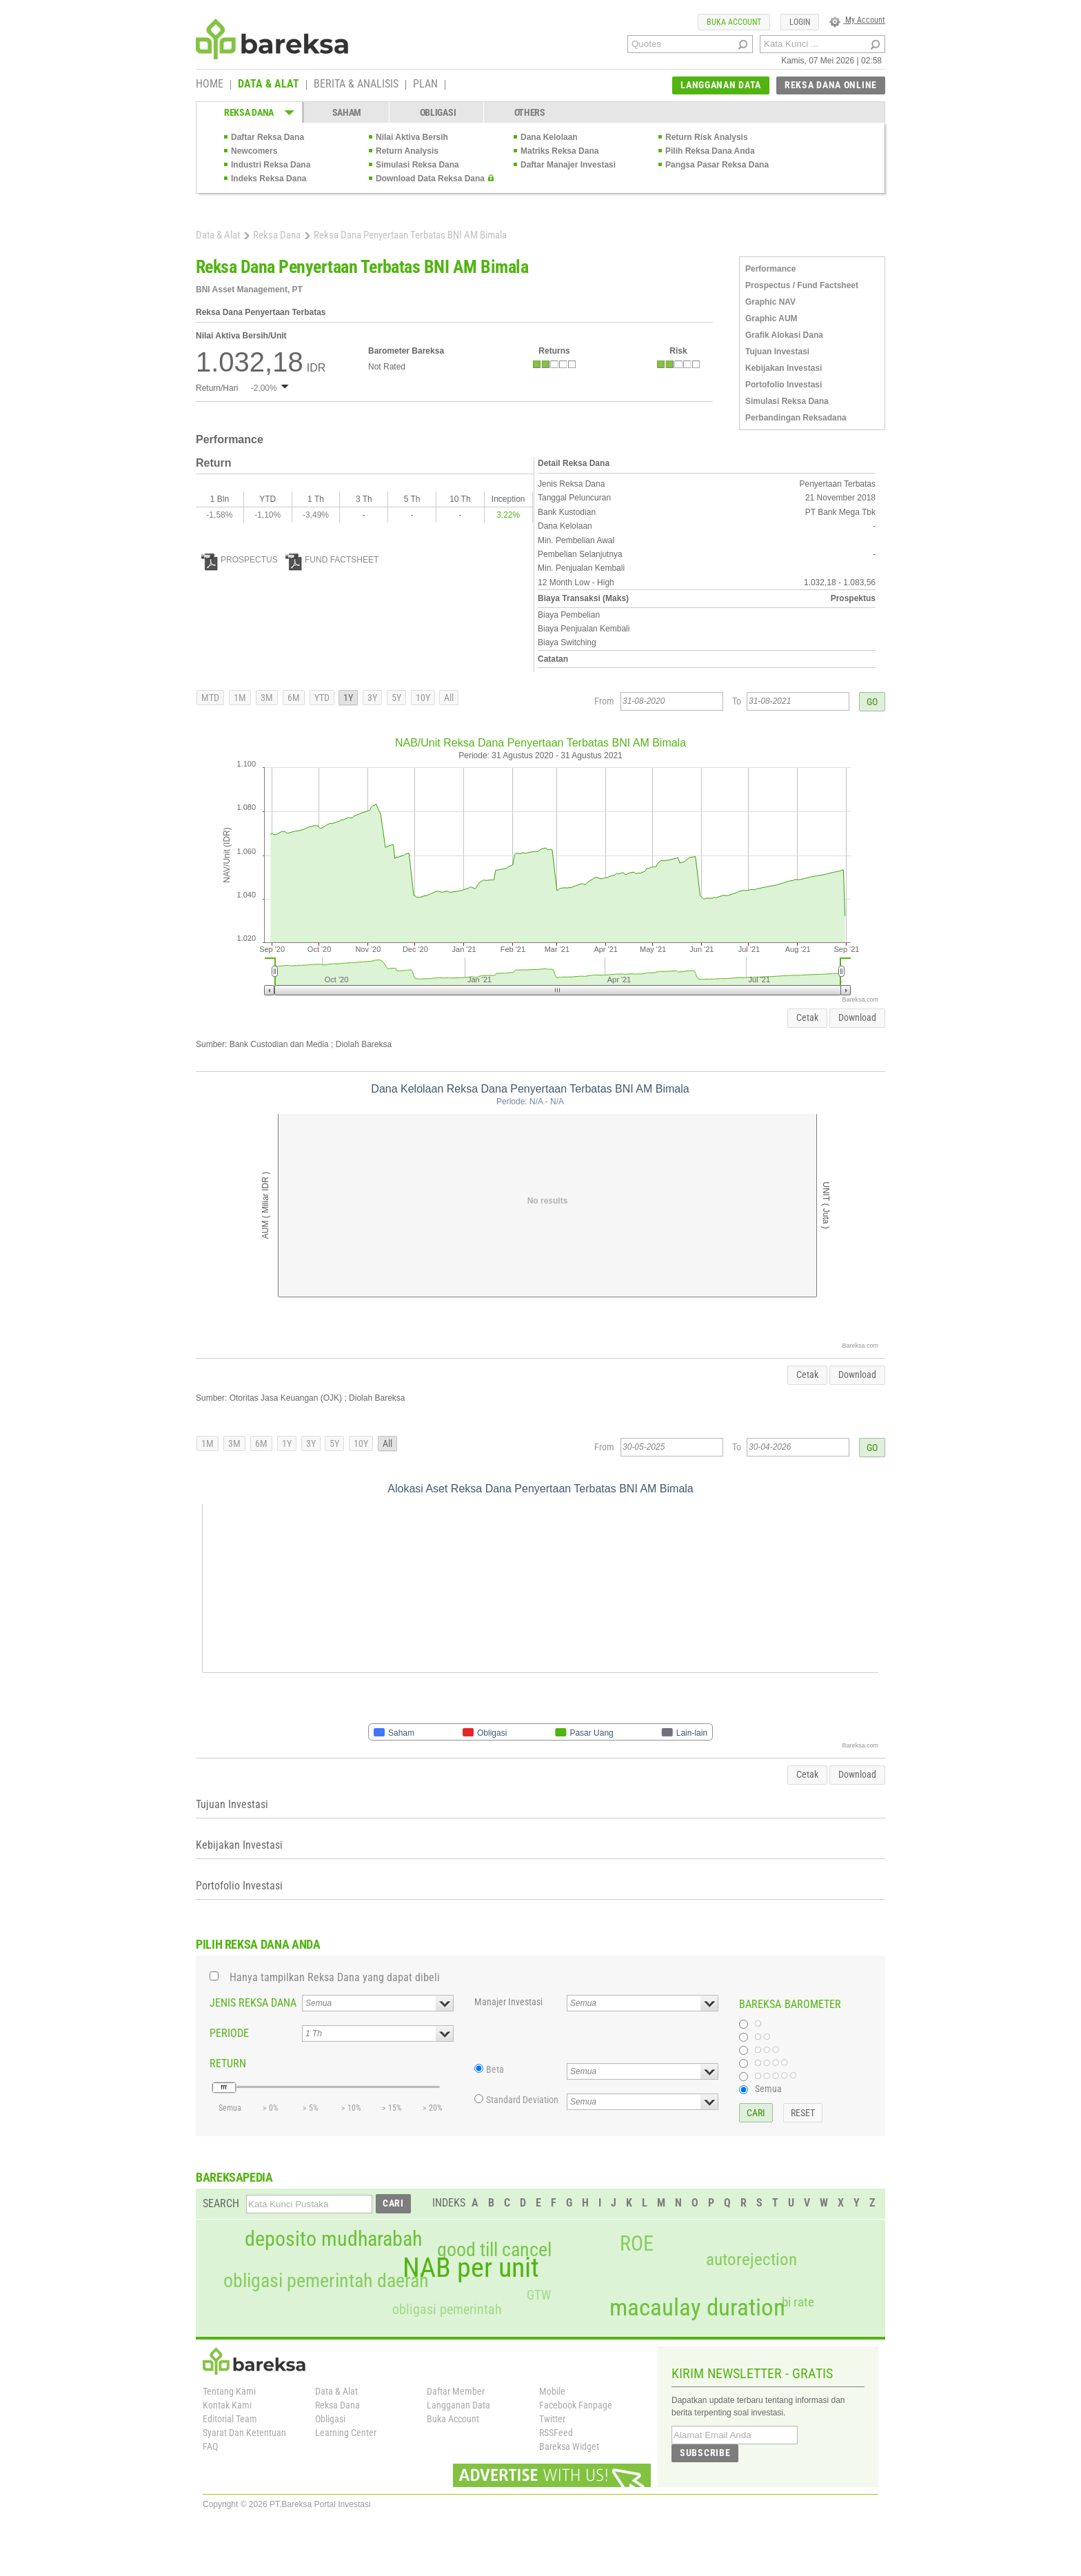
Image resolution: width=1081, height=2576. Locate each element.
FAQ (210, 2446)
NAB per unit (471, 2268)
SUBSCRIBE (705, 2452)
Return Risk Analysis (706, 137)
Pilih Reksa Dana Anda (710, 151)
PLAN (425, 85)
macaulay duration (697, 2307)
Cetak (807, 1017)
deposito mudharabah (333, 2239)
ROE (637, 2243)
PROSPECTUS (239, 560)
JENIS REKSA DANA (253, 2002)
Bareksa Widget (569, 2446)
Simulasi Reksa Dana (417, 165)
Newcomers (254, 151)
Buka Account (453, 2418)
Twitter (552, 2418)
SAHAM (347, 112)
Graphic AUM (771, 318)
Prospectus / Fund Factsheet (801, 285)
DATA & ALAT (268, 85)
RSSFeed (556, 2432)
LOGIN (799, 22)
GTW (539, 2295)
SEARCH (221, 2203)
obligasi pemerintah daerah (326, 2281)
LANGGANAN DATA (720, 84)
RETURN (228, 2063)
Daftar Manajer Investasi (568, 165)
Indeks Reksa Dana (268, 178)
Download (857, 1017)
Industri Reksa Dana (270, 165)
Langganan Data (458, 2405)
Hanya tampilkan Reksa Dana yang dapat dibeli (335, 1977)
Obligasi (330, 2418)
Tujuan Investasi (777, 351)
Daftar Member (456, 2391)
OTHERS (529, 112)
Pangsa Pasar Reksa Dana (717, 165)
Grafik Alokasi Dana (784, 335)
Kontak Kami (227, 2405)
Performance (770, 269)
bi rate (798, 2302)
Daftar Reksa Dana (267, 137)
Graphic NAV (770, 302)
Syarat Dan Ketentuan (244, 2432)
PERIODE (229, 2033)
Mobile (552, 2391)
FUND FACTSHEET (331, 560)
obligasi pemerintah (447, 2309)
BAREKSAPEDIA (234, 2177)
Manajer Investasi (508, 2001)
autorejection (751, 2259)
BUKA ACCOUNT (734, 22)
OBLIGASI (438, 112)
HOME (209, 85)
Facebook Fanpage (575, 2405)
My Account (857, 20)
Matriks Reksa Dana (559, 151)
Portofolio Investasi (783, 384)
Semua (768, 2088)
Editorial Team (230, 2418)
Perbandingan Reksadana (796, 418)
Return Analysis (407, 151)
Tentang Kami (229, 2391)
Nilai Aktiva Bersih (412, 137)
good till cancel (494, 2250)
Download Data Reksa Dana (430, 178)
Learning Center (345, 2432)
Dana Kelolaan (549, 137)
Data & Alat (218, 235)
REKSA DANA (249, 112)
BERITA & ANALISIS (356, 85)
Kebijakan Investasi (783, 368)
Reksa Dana (277, 235)
